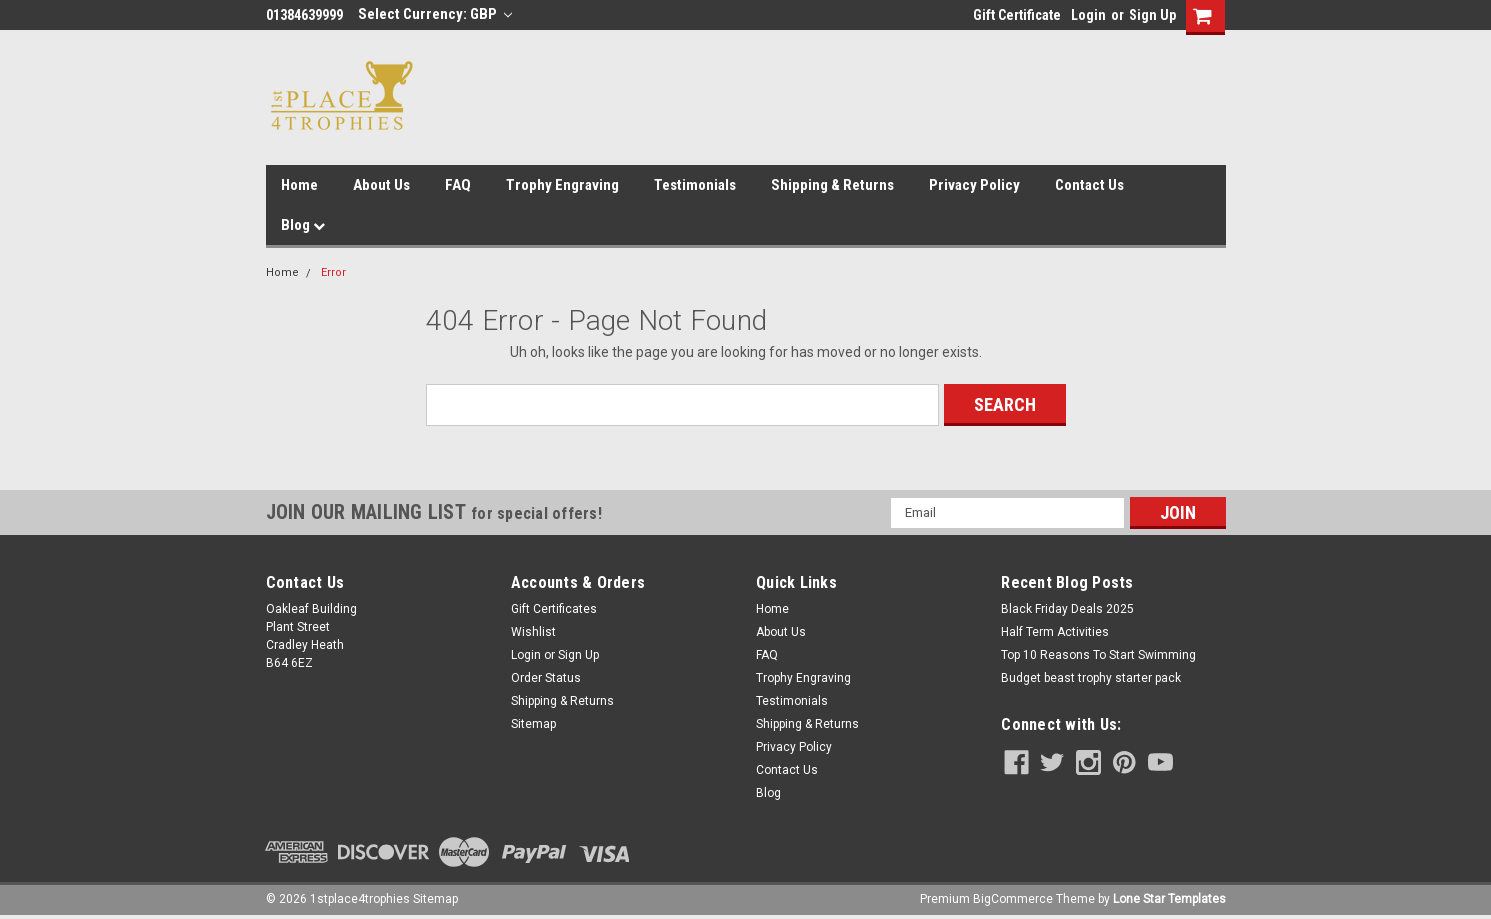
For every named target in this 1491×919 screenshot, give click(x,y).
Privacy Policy (974, 185)
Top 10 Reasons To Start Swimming (1098, 655)
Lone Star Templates (1169, 899)
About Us (381, 185)
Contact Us (1089, 185)
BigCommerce (1013, 899)
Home (299, 185)
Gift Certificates (554, 609)
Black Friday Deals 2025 (1067, 609)
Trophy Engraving (562, 185)
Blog (303, 225)
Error (333, 272)
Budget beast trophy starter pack (1091, 678)
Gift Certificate (1017, 15)
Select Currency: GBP (435, 14)
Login (1088, 15)
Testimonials (695, 185)
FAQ (458, 185)
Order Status (546, 678)
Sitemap (533, 724)
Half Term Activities (1055, 632)
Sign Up (1152, 15)
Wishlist (533, 632)
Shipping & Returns (832, 185)
